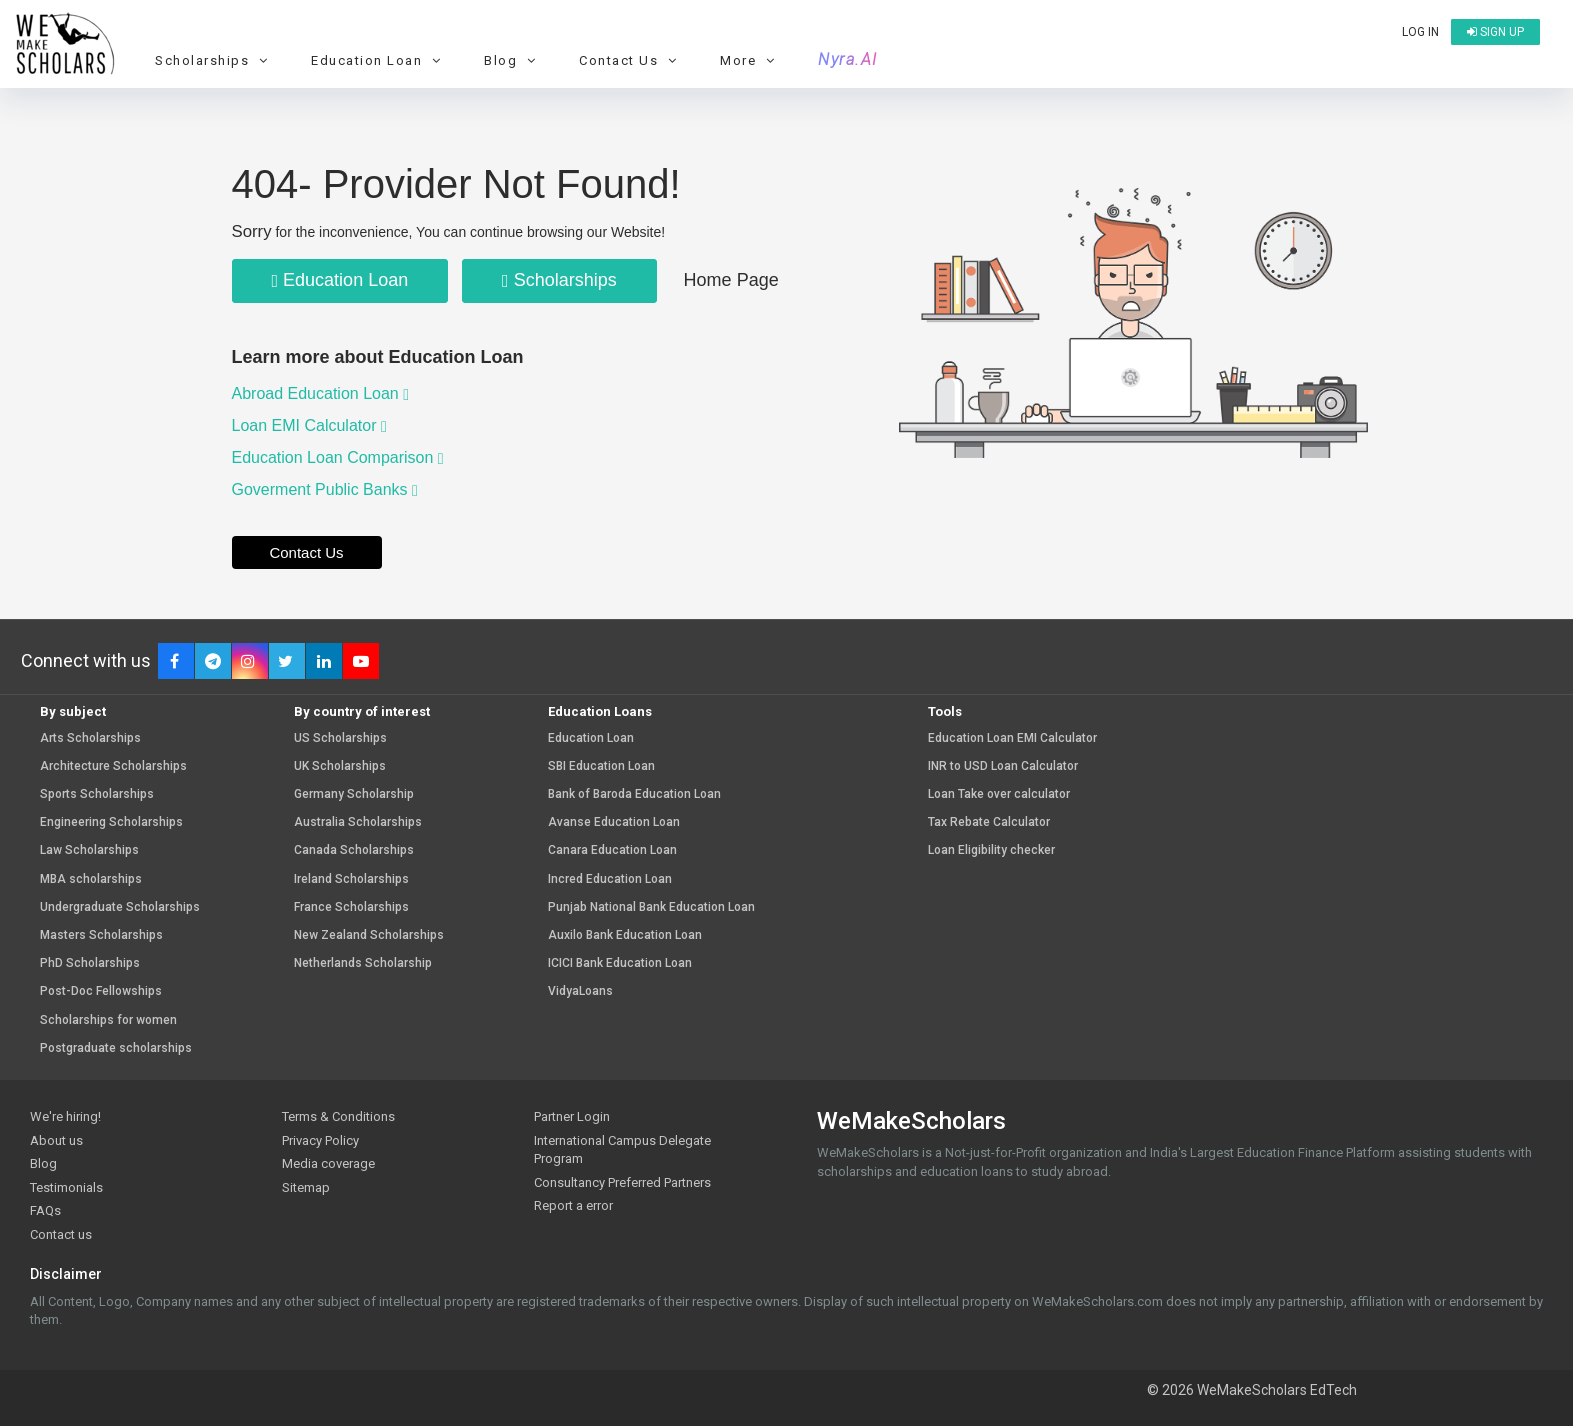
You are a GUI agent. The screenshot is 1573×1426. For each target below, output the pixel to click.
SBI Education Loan (601, 766)
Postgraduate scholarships (116, 1048)
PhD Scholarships (90, 963)
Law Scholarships (89, 850)
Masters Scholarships (101, 935)
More (750, 60)
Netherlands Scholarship (363, 963)
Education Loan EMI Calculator (1012, 738)
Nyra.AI (848, 60)
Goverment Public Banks (325, 489)
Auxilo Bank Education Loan (625, 935)
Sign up (1495, 32)
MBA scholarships (91, 879)
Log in (1420, 32)
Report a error (573, 1205)
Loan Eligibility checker (991, 850)
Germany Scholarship (354, 794)
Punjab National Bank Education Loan (651, 907)
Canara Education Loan (612, 850)
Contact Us (630, 60)
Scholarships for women (108, 1020)
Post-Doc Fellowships (101, 991)
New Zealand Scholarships (369, 935)
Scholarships (214, 60)
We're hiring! (65, 1116)
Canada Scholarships (354, 850)
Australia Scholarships (358, 822)
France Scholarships (351, 907)
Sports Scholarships (97, 794)
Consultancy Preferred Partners (622, 1182)
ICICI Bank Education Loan (620, 963)
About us (56, 1140)
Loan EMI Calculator (309, 425)
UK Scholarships (340, 766)
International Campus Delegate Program (622, 1150)
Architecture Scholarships (113, 766)
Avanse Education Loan (614, 822)
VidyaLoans (580, 991)
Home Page (731, 280)
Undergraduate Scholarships (120, 907)
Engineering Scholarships (111, 822)
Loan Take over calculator (999, 794)
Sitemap (306, 1187)
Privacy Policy (320, 1140)
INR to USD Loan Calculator (1003, 766)
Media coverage (328, 1163)
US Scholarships (340, 738)
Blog (512, 60)
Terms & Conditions (338, 1116)
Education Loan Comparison (338, 457)
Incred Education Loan (610, 879)
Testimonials (66, 1187)
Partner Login (572, 1116)
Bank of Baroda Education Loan (634, 794)
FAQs (45, 1210)
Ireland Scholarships (351, 879)
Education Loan (378, 60)
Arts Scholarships (90, 738)
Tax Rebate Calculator (989, 822)
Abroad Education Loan (321, 393)
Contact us (61, 1234)
